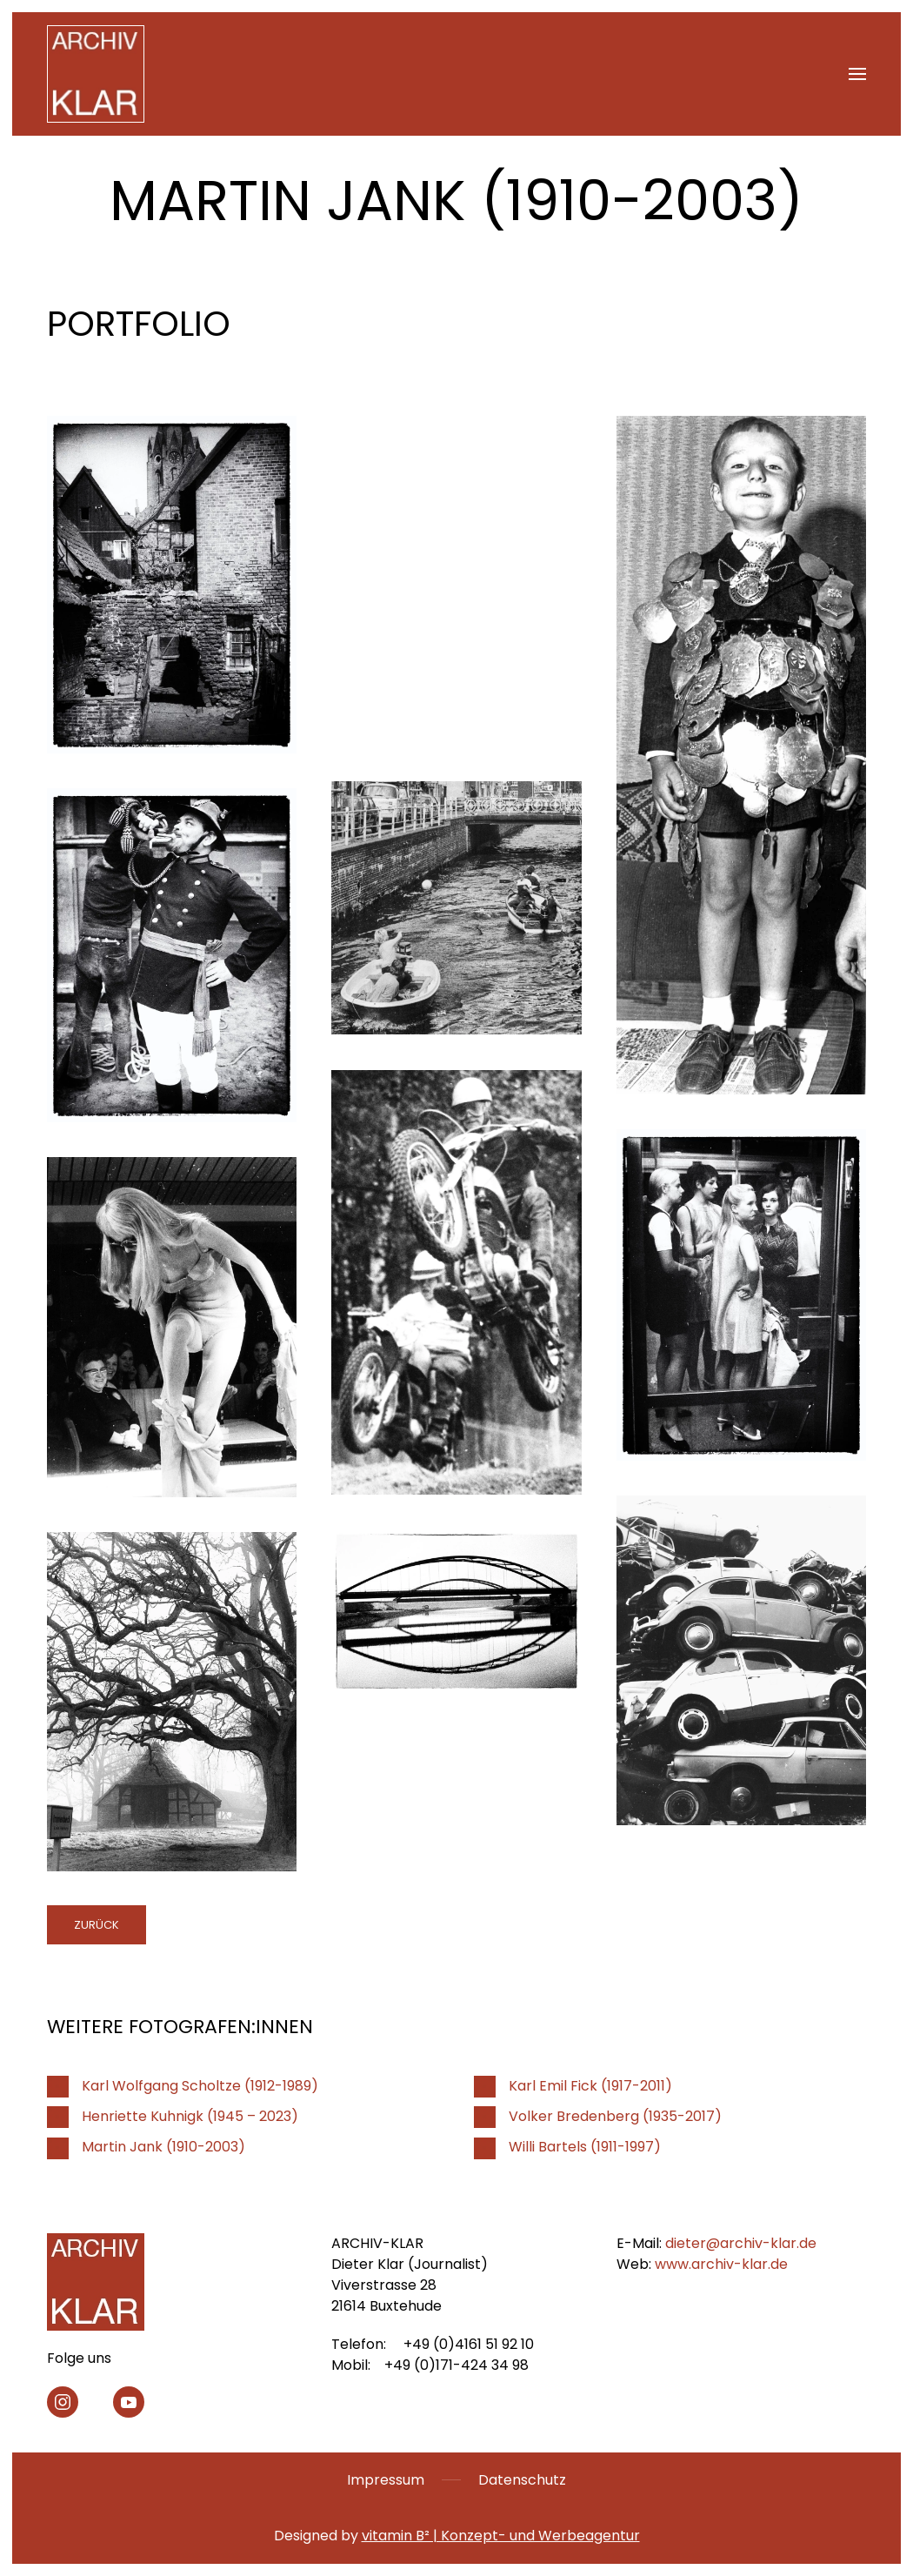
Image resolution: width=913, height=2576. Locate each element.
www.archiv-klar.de (721, 2264)
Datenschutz (522, 2480)
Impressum (385, 2480)
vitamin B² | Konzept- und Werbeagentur (501, 2536)
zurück (96, 1925)
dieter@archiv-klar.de (740, 2243)
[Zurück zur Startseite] (95, 74)
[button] (857, 74)
